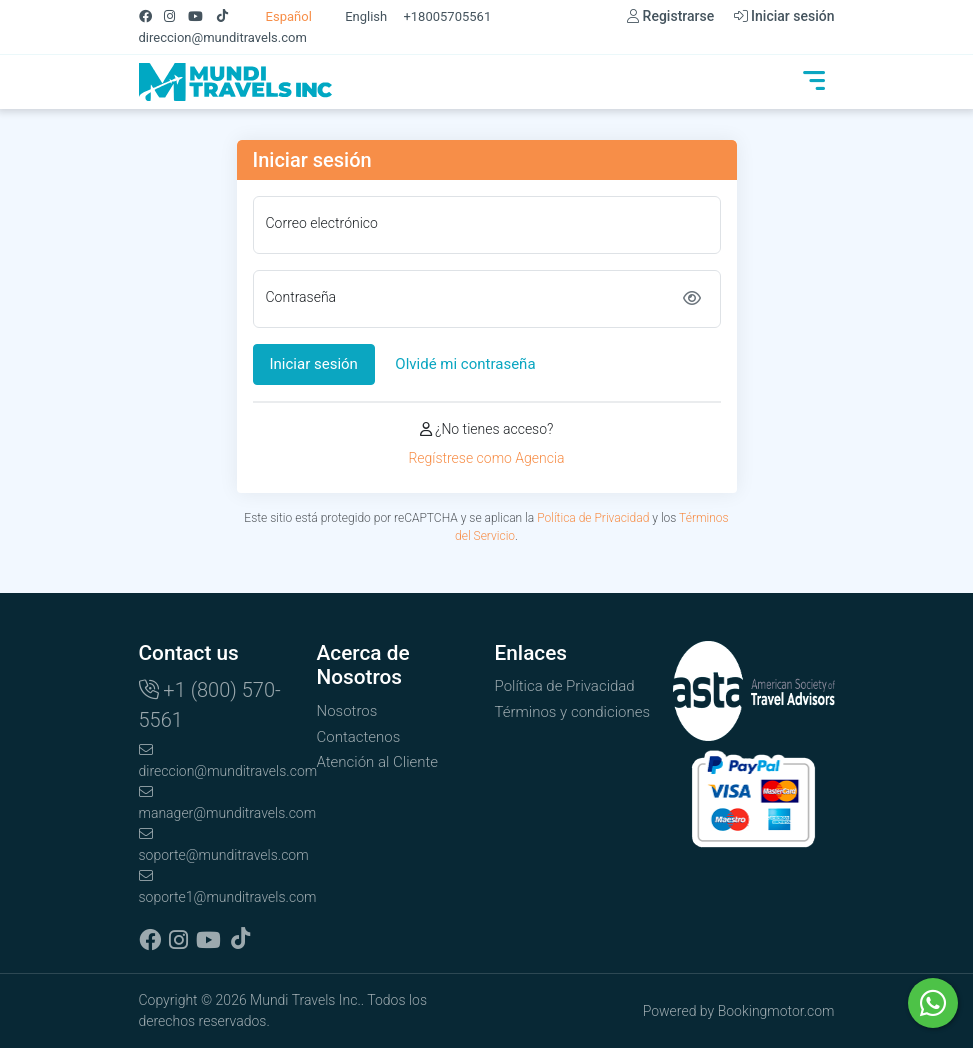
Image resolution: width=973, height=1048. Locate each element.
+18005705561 (447, 16)
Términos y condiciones (573, 712)
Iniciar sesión (784, 16)
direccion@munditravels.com (223, 37)
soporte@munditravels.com (220, 845)
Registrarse (670, 16)
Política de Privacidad (593, 518)
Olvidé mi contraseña (465, 364)
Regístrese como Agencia (486, 458)
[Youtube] (202, 16)
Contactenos (359, 737)
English (356, 16)
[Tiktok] (229, 16)
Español (278, 16)
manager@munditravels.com (220, 803)
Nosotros (347, 711)
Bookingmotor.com (776, 1011)
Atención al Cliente (378, 762)
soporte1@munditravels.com (220, 887)
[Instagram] (176, 16)
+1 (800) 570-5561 (210, 705)
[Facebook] (152, 16)
